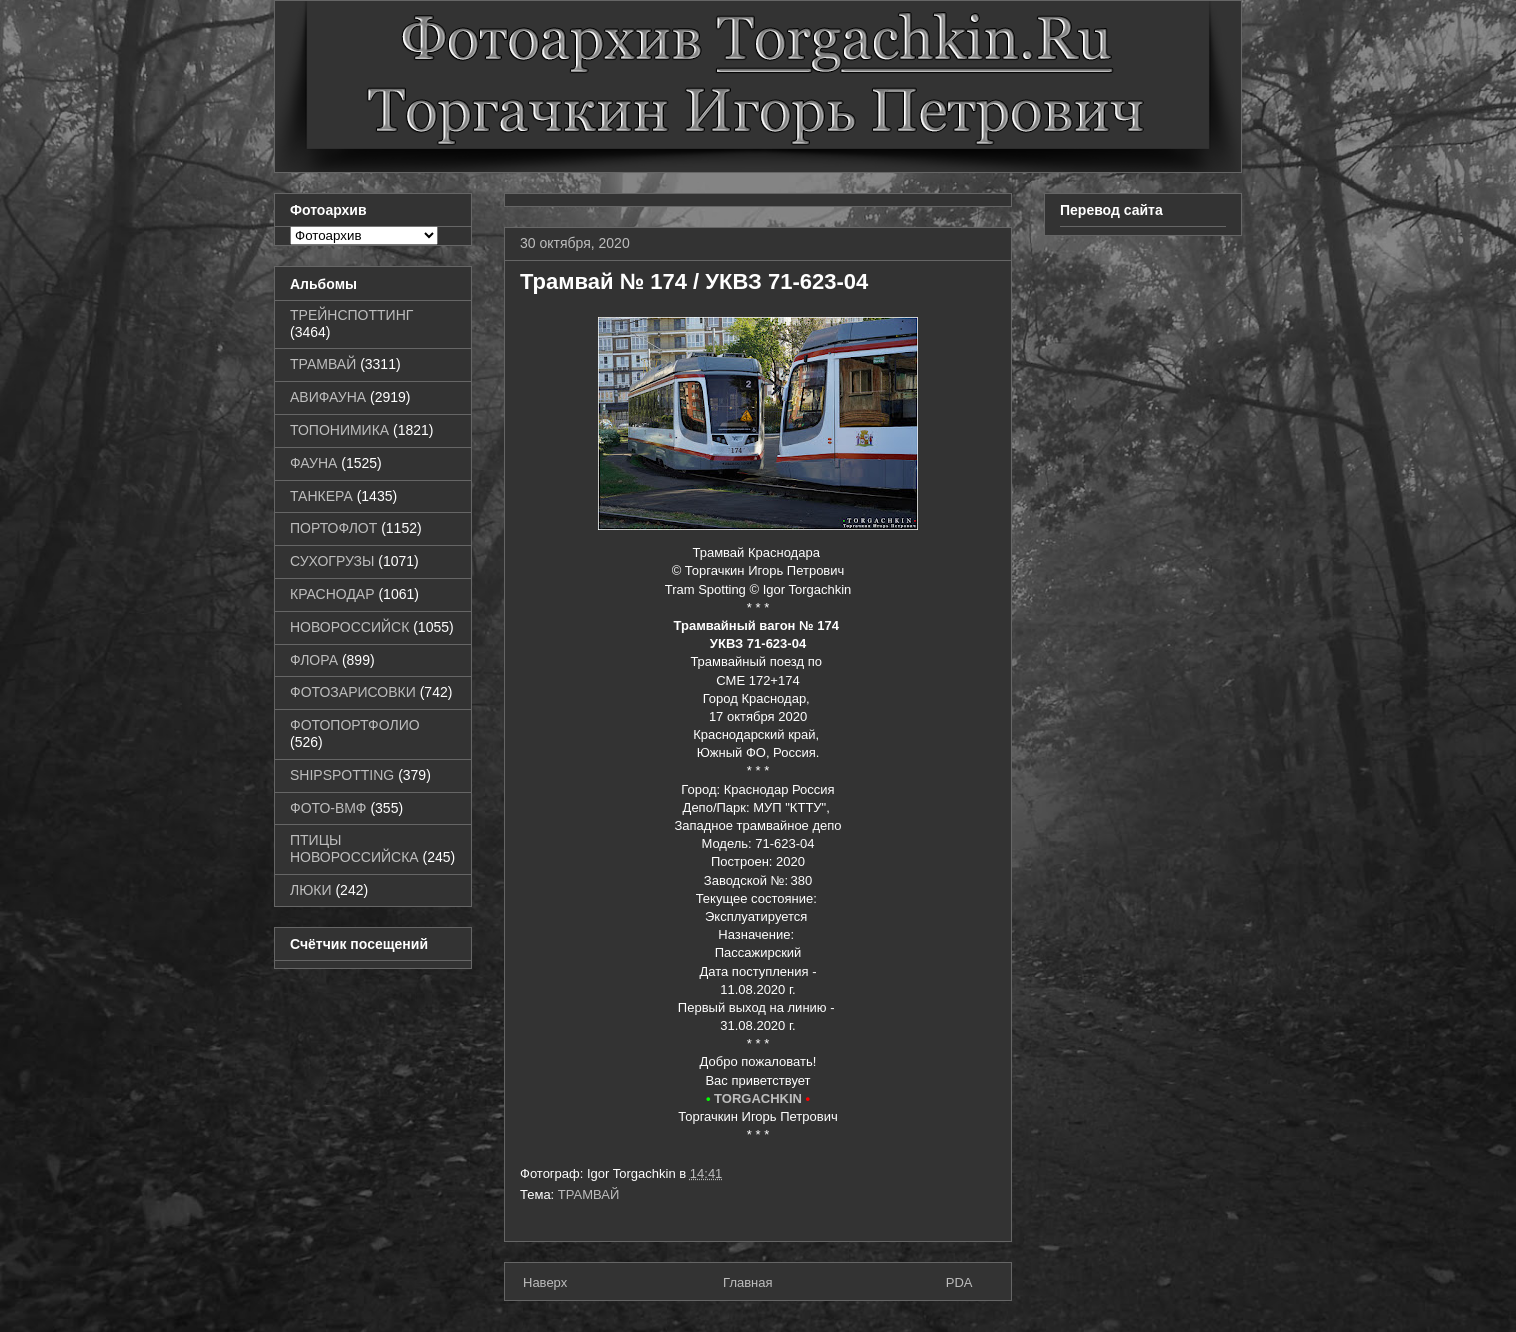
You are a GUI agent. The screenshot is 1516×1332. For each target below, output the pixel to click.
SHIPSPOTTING (342, 775)
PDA (959, 1282)
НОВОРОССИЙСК (349, 627)
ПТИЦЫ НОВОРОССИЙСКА (354, 848)
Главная (747, 1282)
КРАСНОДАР (332, 594)
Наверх (545, 1282)
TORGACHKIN (758, 1098)
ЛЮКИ (311, 890)
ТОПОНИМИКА (339, 430)
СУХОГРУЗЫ (332, 561)
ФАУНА (313, 463)
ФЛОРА (314, 660)
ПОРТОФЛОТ (333, 528)
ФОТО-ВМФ (328, 808)
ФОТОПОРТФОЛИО (355, 725)
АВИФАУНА (328, 397)
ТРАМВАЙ (589, 1194)
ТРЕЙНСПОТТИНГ (351, 315)
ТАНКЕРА (321, 496)
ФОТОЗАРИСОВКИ (353, 692)
